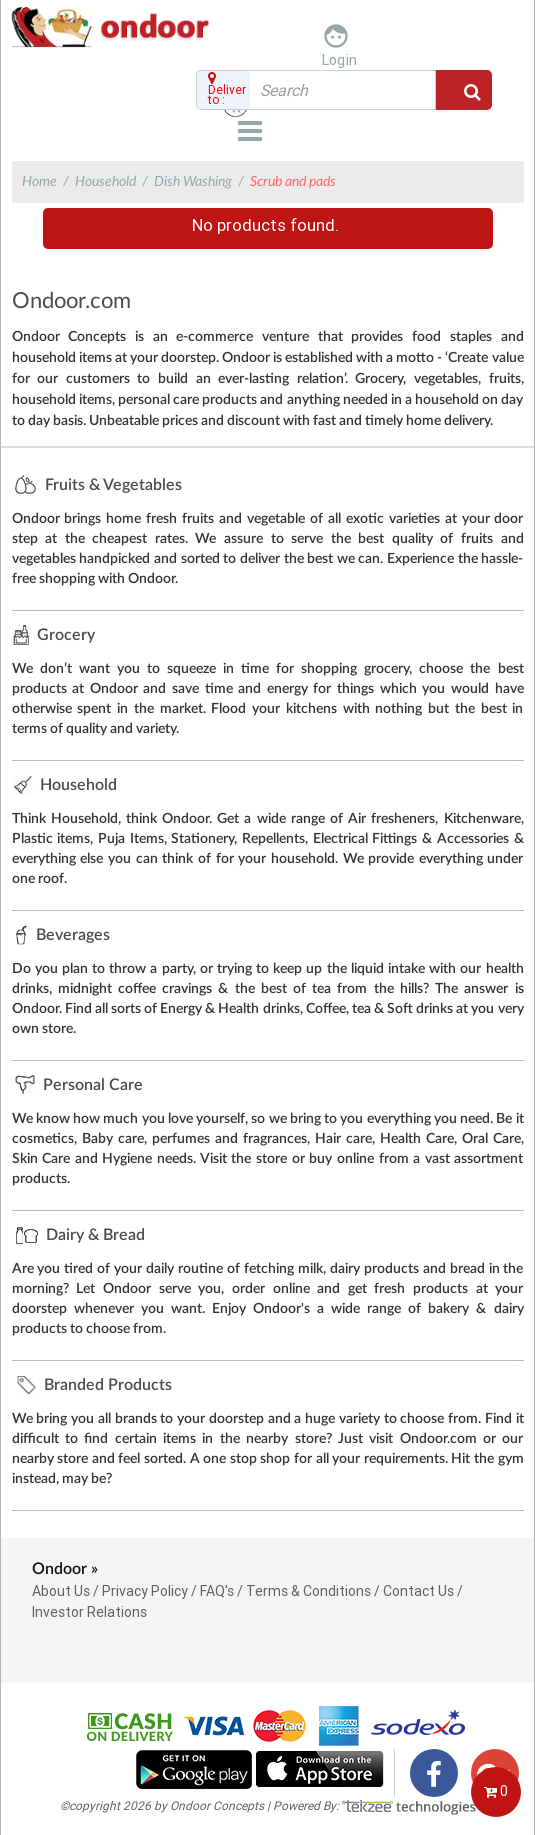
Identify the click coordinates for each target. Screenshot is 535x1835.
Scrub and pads (293, 182)
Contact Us (418, 1591)
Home (39, 182)
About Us (61, 1591)
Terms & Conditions (308, 1591)
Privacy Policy (145, 1591)
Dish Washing (193, 182)
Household (105, 182)
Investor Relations (89, 1612)
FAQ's (217, 1591)
